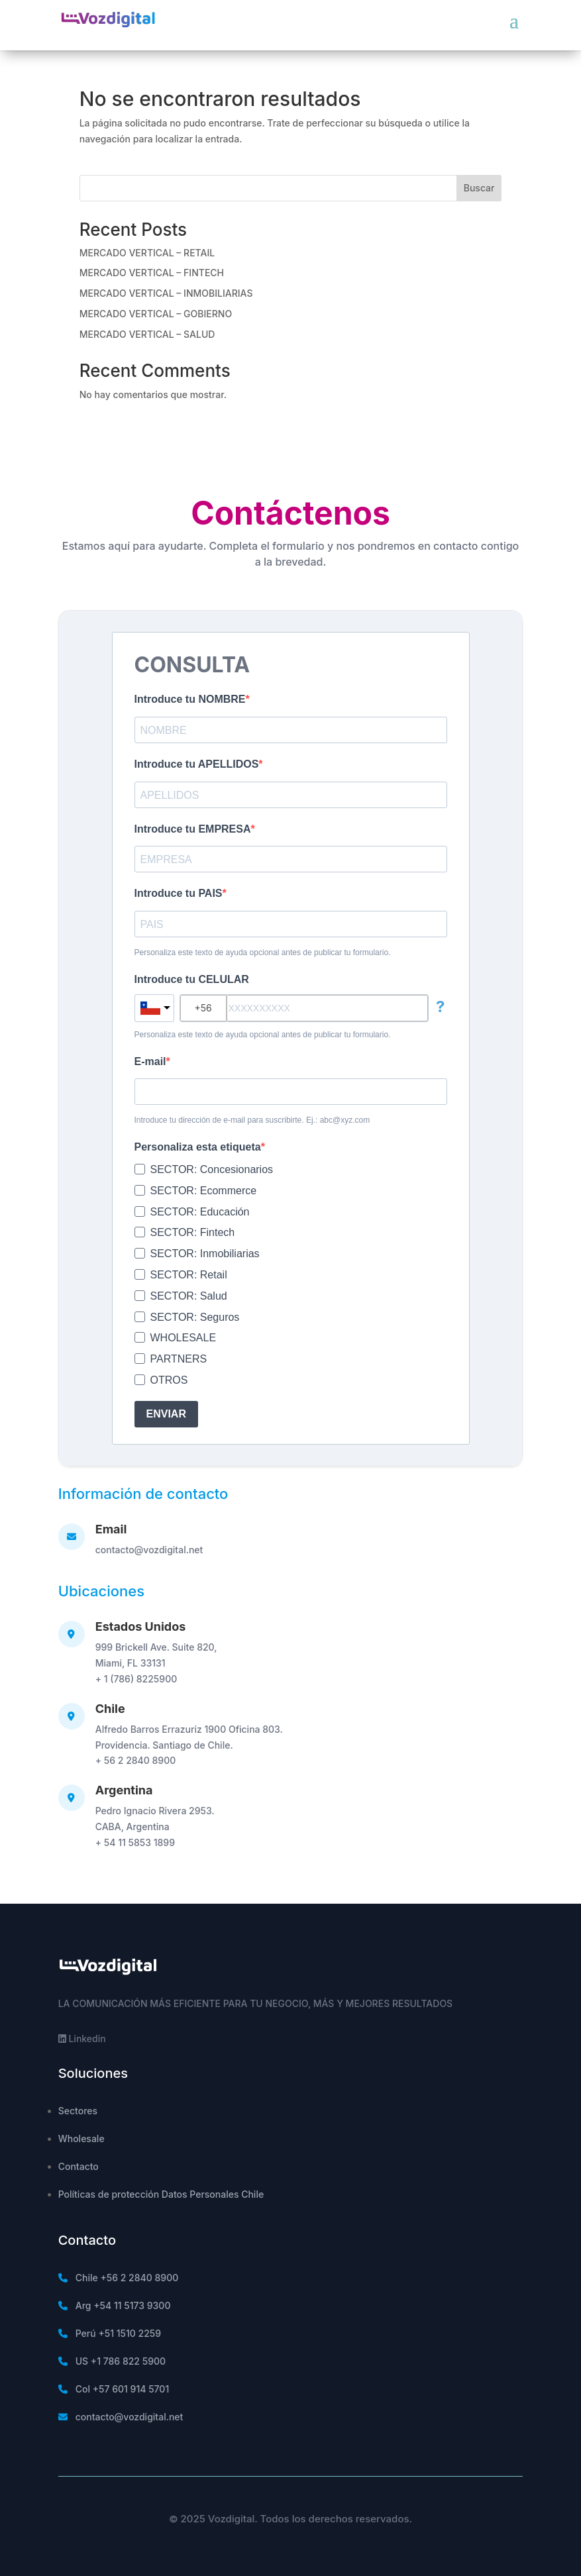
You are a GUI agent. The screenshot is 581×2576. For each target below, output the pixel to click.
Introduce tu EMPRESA (192, 829)
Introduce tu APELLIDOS (196, 764)
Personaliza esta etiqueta (197, 1147)
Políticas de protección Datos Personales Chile (161, 2194)
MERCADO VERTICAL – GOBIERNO (155, 313)
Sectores (77, 2110)
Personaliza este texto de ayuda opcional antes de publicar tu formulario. (262, 952)
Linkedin (82, 2038)
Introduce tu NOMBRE (190, 699)
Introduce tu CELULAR (191, 979)
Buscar (479, 187)
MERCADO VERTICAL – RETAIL (147, 252)
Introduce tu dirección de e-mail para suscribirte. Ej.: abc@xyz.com (252, 1120)
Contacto (78, 2166)
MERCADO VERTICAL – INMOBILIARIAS (166, 293)
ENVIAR (166, 1413)
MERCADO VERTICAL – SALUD (147, 334)
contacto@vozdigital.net (149, 1549)
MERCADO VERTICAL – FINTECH (151, 272)
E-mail (150, 1061)
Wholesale (81, 2138)
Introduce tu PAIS (178, 893)
